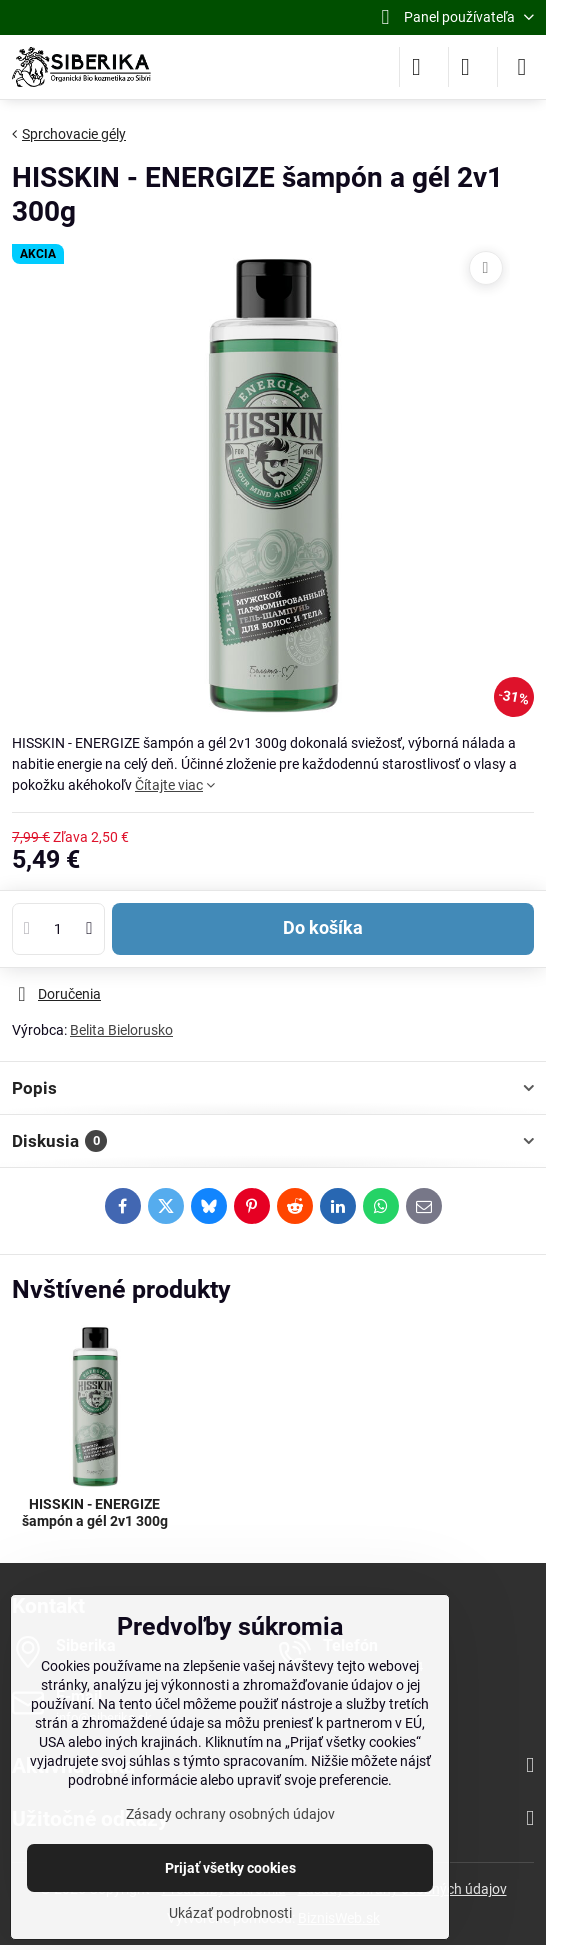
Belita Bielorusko (121, 1030)
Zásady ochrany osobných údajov (230, 1814)
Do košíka (323, 928)
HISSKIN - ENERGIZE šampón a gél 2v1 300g (95, 1513)
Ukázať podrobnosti (230, 1913)
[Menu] (522, 67)
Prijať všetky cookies (230, 1868)
